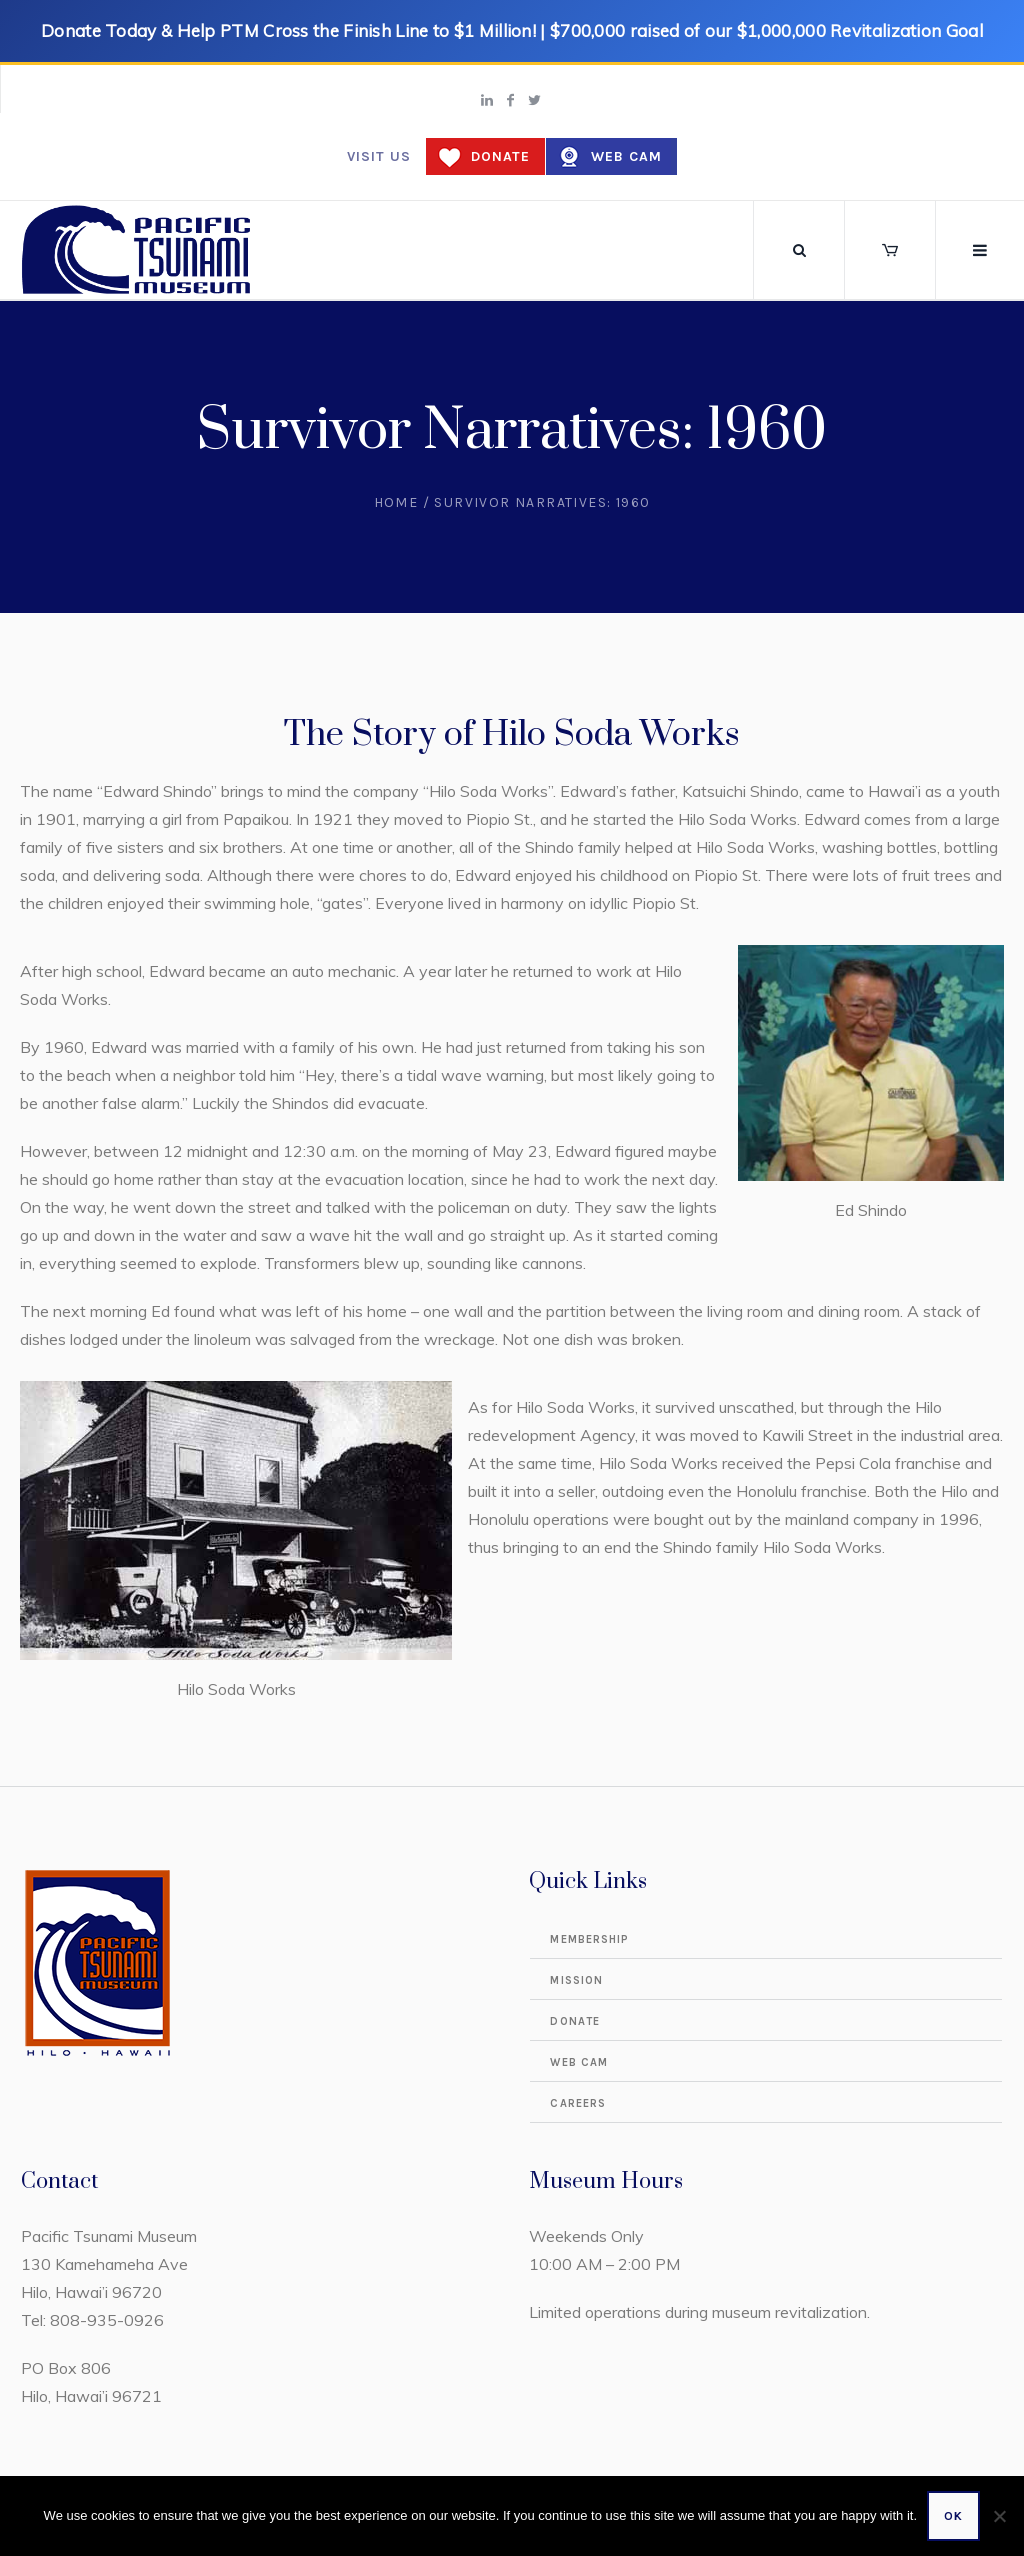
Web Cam (626, 156)
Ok (953, 2516)
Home (396, 502)
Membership (589, 1939)
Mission (576, 1980)
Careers (578, 2103)
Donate (500, 156)
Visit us (379, 156)
